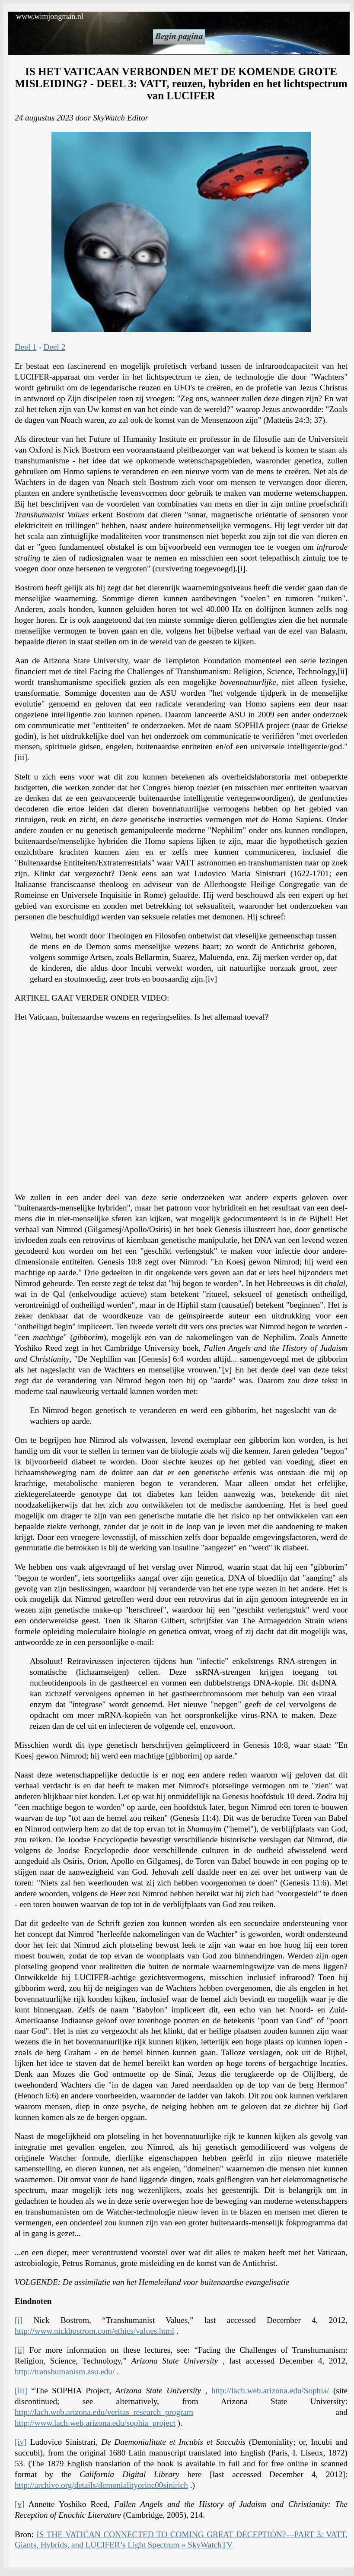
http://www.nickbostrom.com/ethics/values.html (94, 2330)
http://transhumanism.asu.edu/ (65, 2371)
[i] (18, 2320)
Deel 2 (55, 347)
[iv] (21, 2441)
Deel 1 (26, 347)
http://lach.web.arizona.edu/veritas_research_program (104, 2412)
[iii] (21, 2390)
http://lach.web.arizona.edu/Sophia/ (270, 2390)
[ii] (20, 2349)
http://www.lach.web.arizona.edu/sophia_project (95, 2422)
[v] (19, 2504)
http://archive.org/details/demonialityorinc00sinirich (101, 2485)
